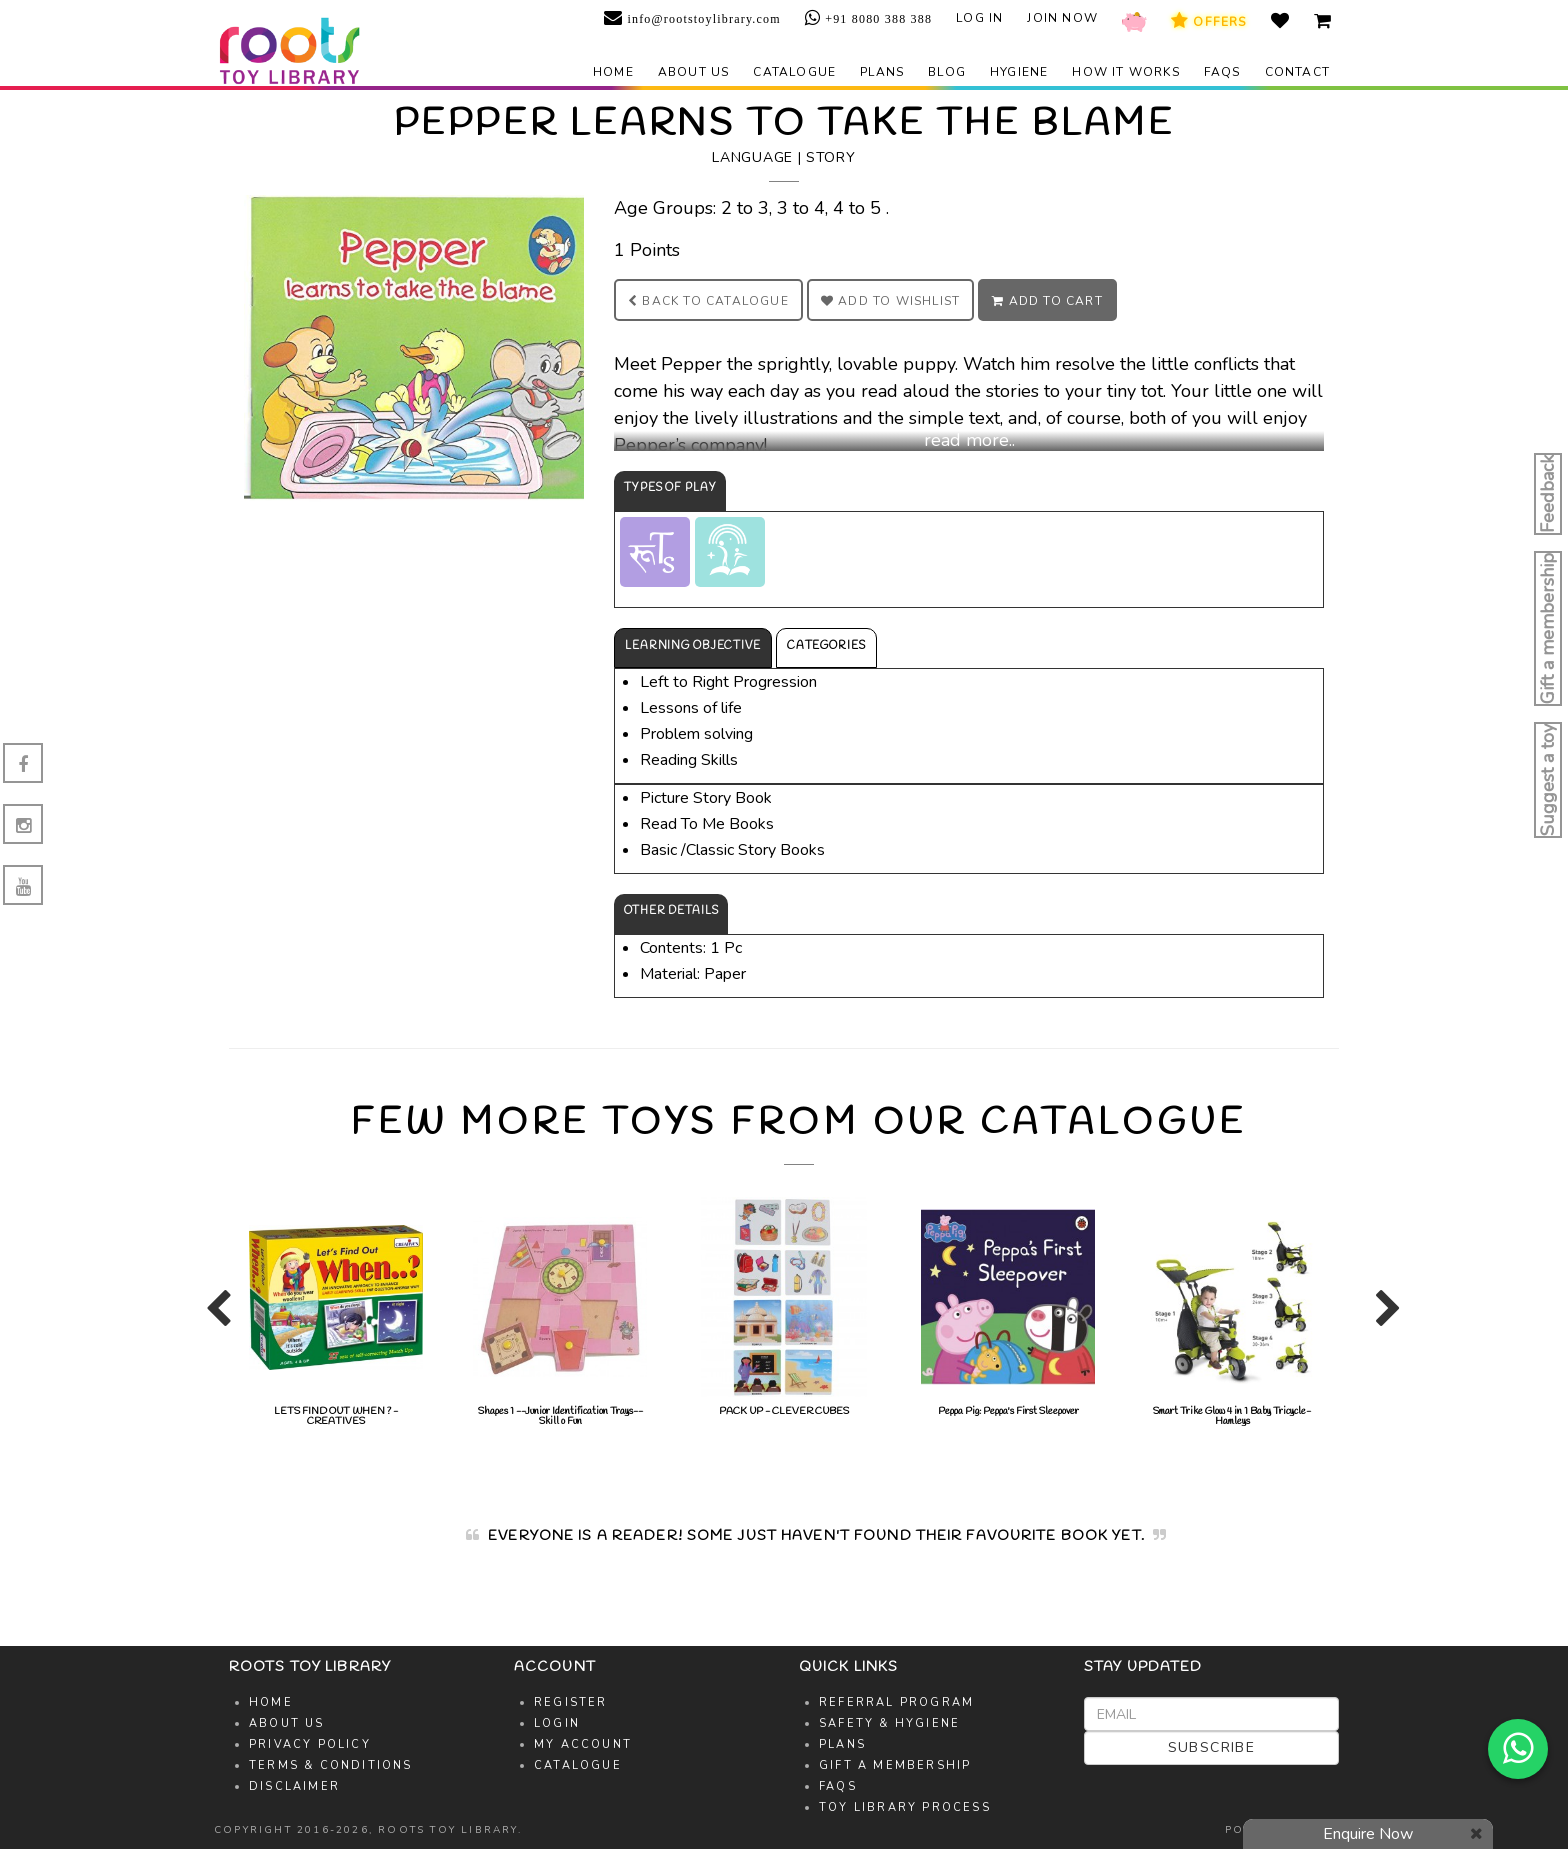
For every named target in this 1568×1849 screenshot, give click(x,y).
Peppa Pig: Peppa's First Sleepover (1008, 1307)
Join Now (1062, 18)
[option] (336, 1312)
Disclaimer (294, 1786)
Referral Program (896, 1702)
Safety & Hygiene (889, 1723)
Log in (979, 18)
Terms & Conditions (331, 1765)
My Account (583, 1744)
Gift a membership (1548, 628)
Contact (1297, 72)
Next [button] (1384, 1317)
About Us (287, 1723)
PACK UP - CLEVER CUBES (784, 1307)
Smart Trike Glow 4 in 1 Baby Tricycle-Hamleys (1232, 1312)
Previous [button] (214, 1317)
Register (571, 1702)
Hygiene (1019, 72)
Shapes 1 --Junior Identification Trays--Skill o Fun (560, 1312)
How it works (1125, 72)
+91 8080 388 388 (876, 19)
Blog (947, 72)
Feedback (1548, 494)
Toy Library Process (905, 1807)
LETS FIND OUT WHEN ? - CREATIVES (336, 1312)
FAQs (1222, 72)
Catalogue (794, 72)
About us (694, 72)
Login (557, 1723)
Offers (1209, 21)
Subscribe (1212, 1747)
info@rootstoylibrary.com (702, 19)
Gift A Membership (895, 1765)
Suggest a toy (1548, 780)
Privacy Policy (310, 1744)
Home (613, 72)
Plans (882, 72)
